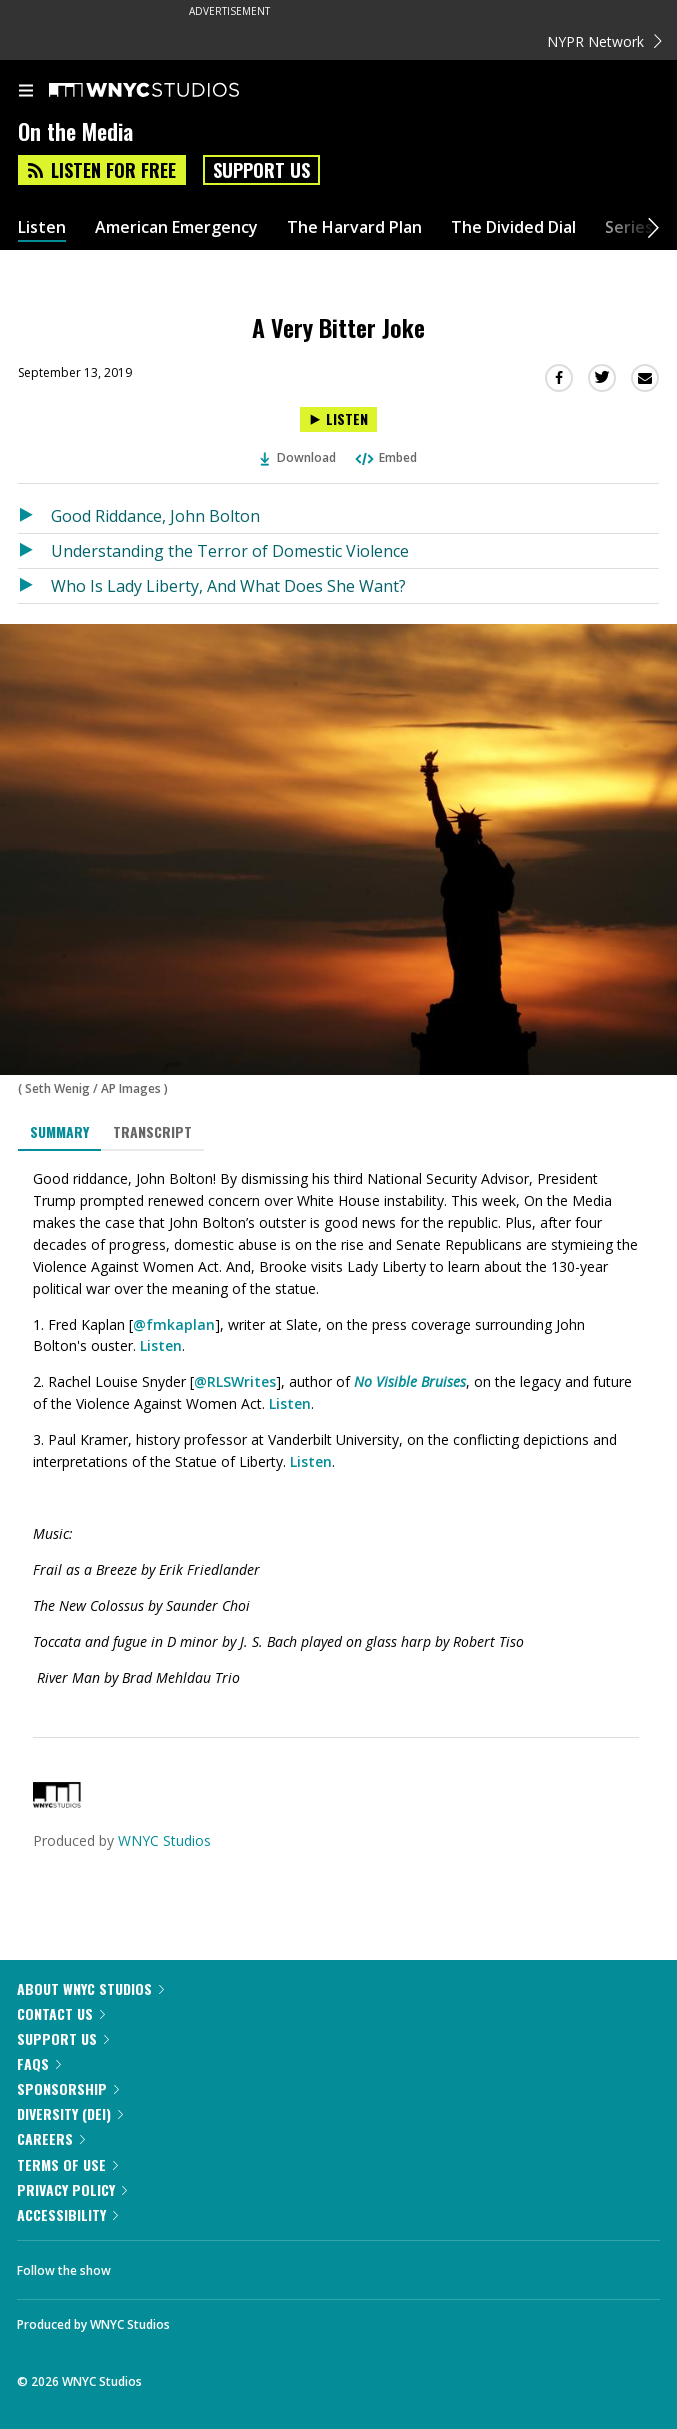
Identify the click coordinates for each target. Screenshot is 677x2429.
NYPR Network (604, 41)
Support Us (261, 170)
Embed (385, 457)
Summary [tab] (59, 1131)
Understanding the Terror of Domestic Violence (230, 551)
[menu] (26, 92)
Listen (42, 227)
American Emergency (176, 227)
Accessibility (67, 2214)
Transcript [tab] (152, 1131)
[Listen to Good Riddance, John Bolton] (34, 516)
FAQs (39, 2063)
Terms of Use (67, 2164)
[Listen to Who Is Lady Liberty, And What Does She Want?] (34, 586)
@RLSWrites (235, 1381)
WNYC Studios (164, 1840)
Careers (51, 2138)
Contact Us (61, 2013)
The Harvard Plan (354, 227)
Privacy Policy (72, 2189)
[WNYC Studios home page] (169, 91)
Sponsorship (68, 2088)
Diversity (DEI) (70, 2113)
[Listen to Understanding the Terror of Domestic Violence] (34, 551)
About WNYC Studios (90, 1988)
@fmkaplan (174, 1324)
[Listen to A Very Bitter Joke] (338, 419)
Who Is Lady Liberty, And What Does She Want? (228, 586)
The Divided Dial (513, 227)
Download (298, 457)
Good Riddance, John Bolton (155, 516)
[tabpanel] (338, 1428)
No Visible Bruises (410, 1381)
